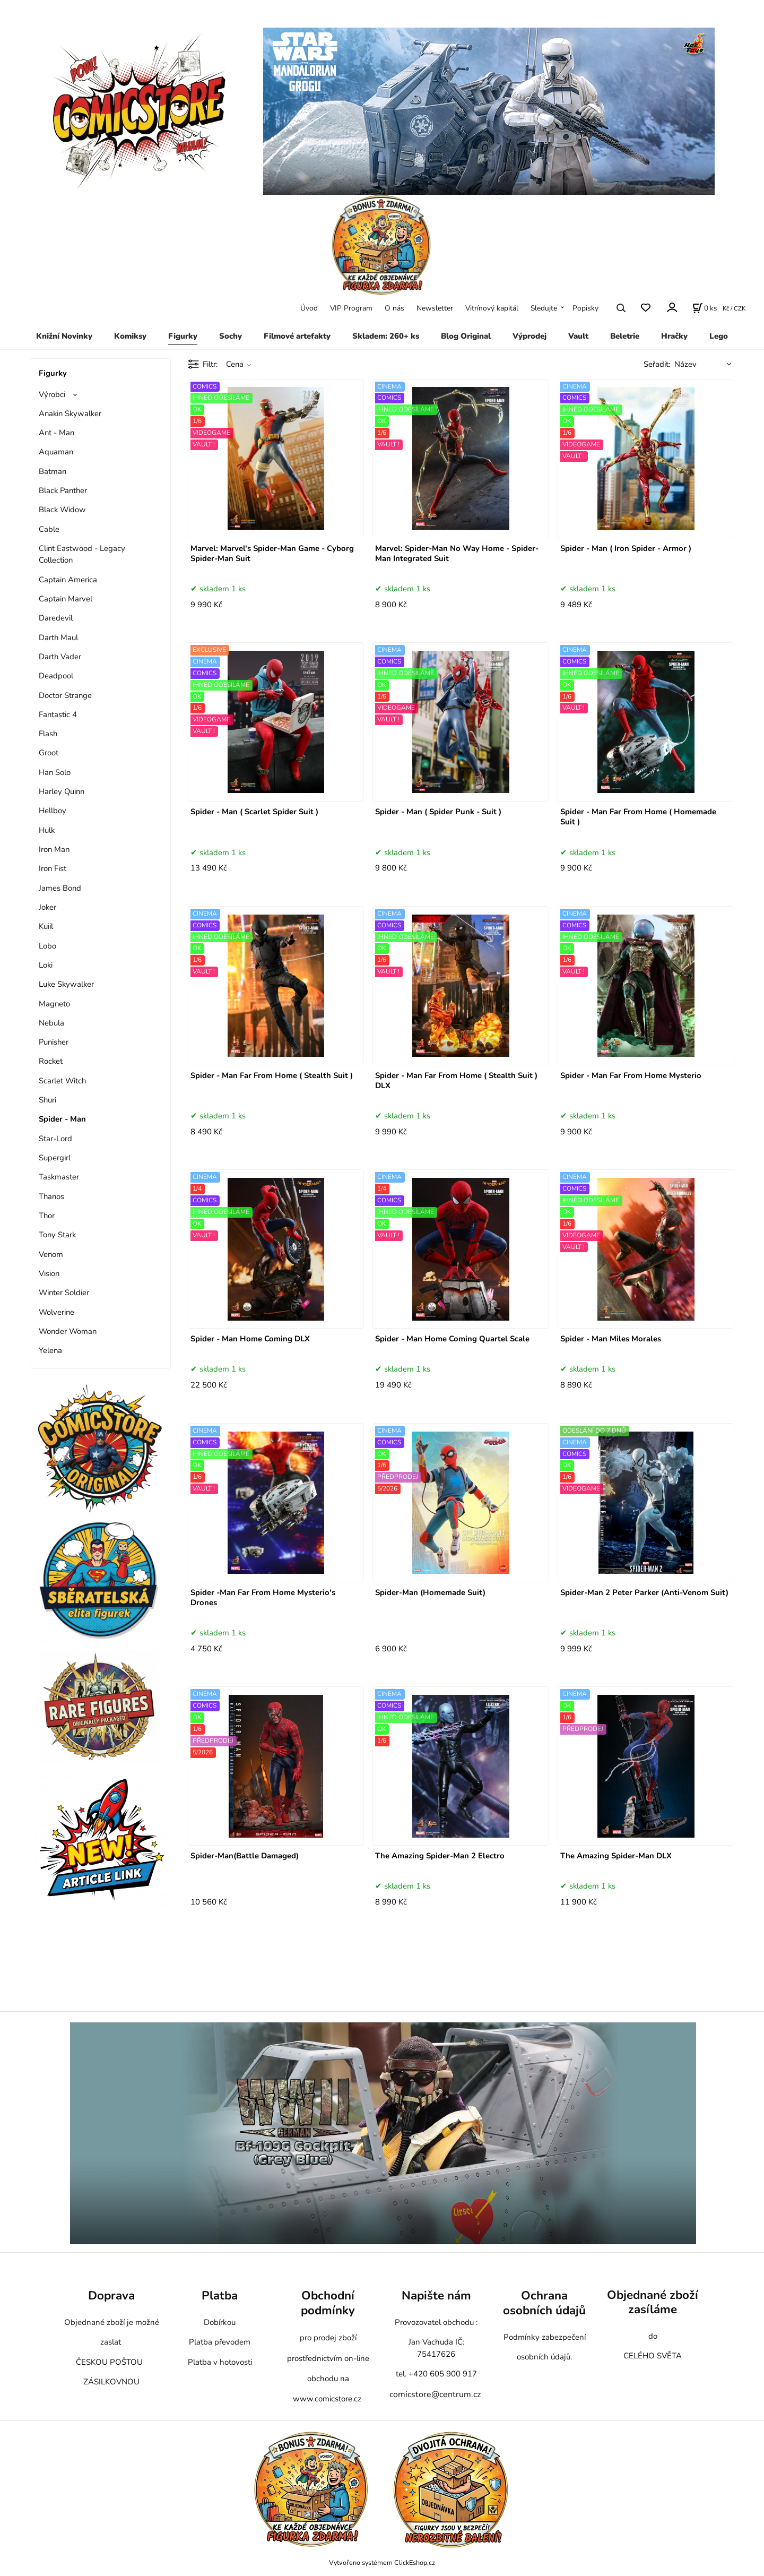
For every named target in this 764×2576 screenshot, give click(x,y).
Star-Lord (55, 1138)
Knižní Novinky (64, 336)
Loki (46, 965)
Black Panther (63, 490)
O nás (394, 308)
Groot (48, 752)
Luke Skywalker (66, 984)
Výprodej (529, 336)
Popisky (585, 308)
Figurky (182, 336)
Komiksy (130, 336)
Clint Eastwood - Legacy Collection (82, 554)
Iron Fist (52, 868)
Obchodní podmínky (328, 2303)
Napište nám (436, 2295)
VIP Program (351, 308)
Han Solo (55, 772)
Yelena (50, 1350)
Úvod (309, 308)
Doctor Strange (65, 695)
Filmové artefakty (297, 336)
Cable (49, 529)
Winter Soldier (64, 1292)
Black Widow (62, 509)
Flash (48, 733)
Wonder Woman (68, 1331)
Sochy (230, 336)
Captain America (68, 579)
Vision (49, 1273)
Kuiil (46, 926)
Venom (51, 1254)
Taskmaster (59, 1176)
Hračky (674, 336)
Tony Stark (57, 1234)
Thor (47, 1215)
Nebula (51, 1023)
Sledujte (544, 308)
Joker (47, 907)
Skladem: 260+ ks (385, 336)
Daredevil (56, 618)
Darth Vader (60, 656)
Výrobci (52, 394)
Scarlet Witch (62, 1080)
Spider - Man (62, 1119)
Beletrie (624, 336)
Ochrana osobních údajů (544, 2303)
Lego (718, 336)
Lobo (47, 946)
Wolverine (56, 1312)
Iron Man (54, 849)
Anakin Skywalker (70, 413)
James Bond (60, 888)
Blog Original (466, 336)
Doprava (111, 2295)
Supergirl (55, 1157)
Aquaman (56, 451)
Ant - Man (56, 432)
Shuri (47, 1100)
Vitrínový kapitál (491, 308)
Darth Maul (58, 637)
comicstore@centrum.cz (435, 2394)
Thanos (51, 1196)
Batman (52, 471)
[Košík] (704, 307)
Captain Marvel (65, 598)
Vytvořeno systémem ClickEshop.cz (382, 2562)
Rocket (51, 1061)
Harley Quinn (61, 791)
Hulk (47, 830)
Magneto (54, 1003)
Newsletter (434, 308)
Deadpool (56, 675)
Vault (578, 336)
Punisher (53, 1042)
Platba (220, 2295)
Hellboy (52, 810)
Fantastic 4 (58, 714)
